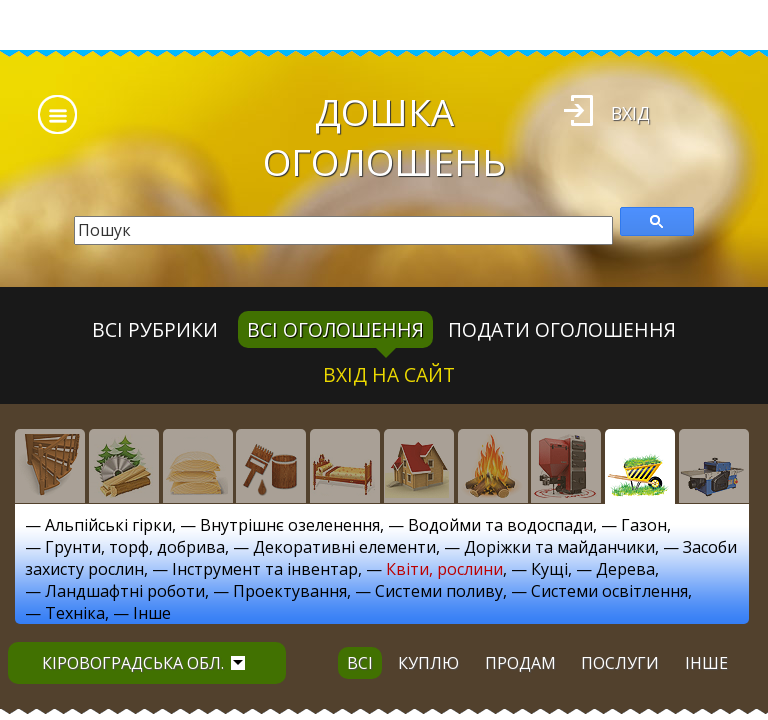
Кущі (549, 569)
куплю (428, 663)
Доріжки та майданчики (559, 547)
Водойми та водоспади (500, 525)
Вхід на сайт (389, 374)
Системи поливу (439, 591)
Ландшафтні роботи (125, 591)
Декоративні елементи (344, 547)
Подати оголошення (562, 329)
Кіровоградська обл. (143, 663)
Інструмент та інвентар (265, 569)
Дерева (625, 569)
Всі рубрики (155, 329)
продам (520, 663)
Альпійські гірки (108, 525)
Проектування (290, 591)
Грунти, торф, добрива (135, 547)
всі (360, 663)
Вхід (630, 113)
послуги (620, 663)
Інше (152, 613)
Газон (644, 525)
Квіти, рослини (444, 569)
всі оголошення (335, 329)
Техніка (75, 613)
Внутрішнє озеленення (290, 525)
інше (706, 663)
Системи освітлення (609, 591)
